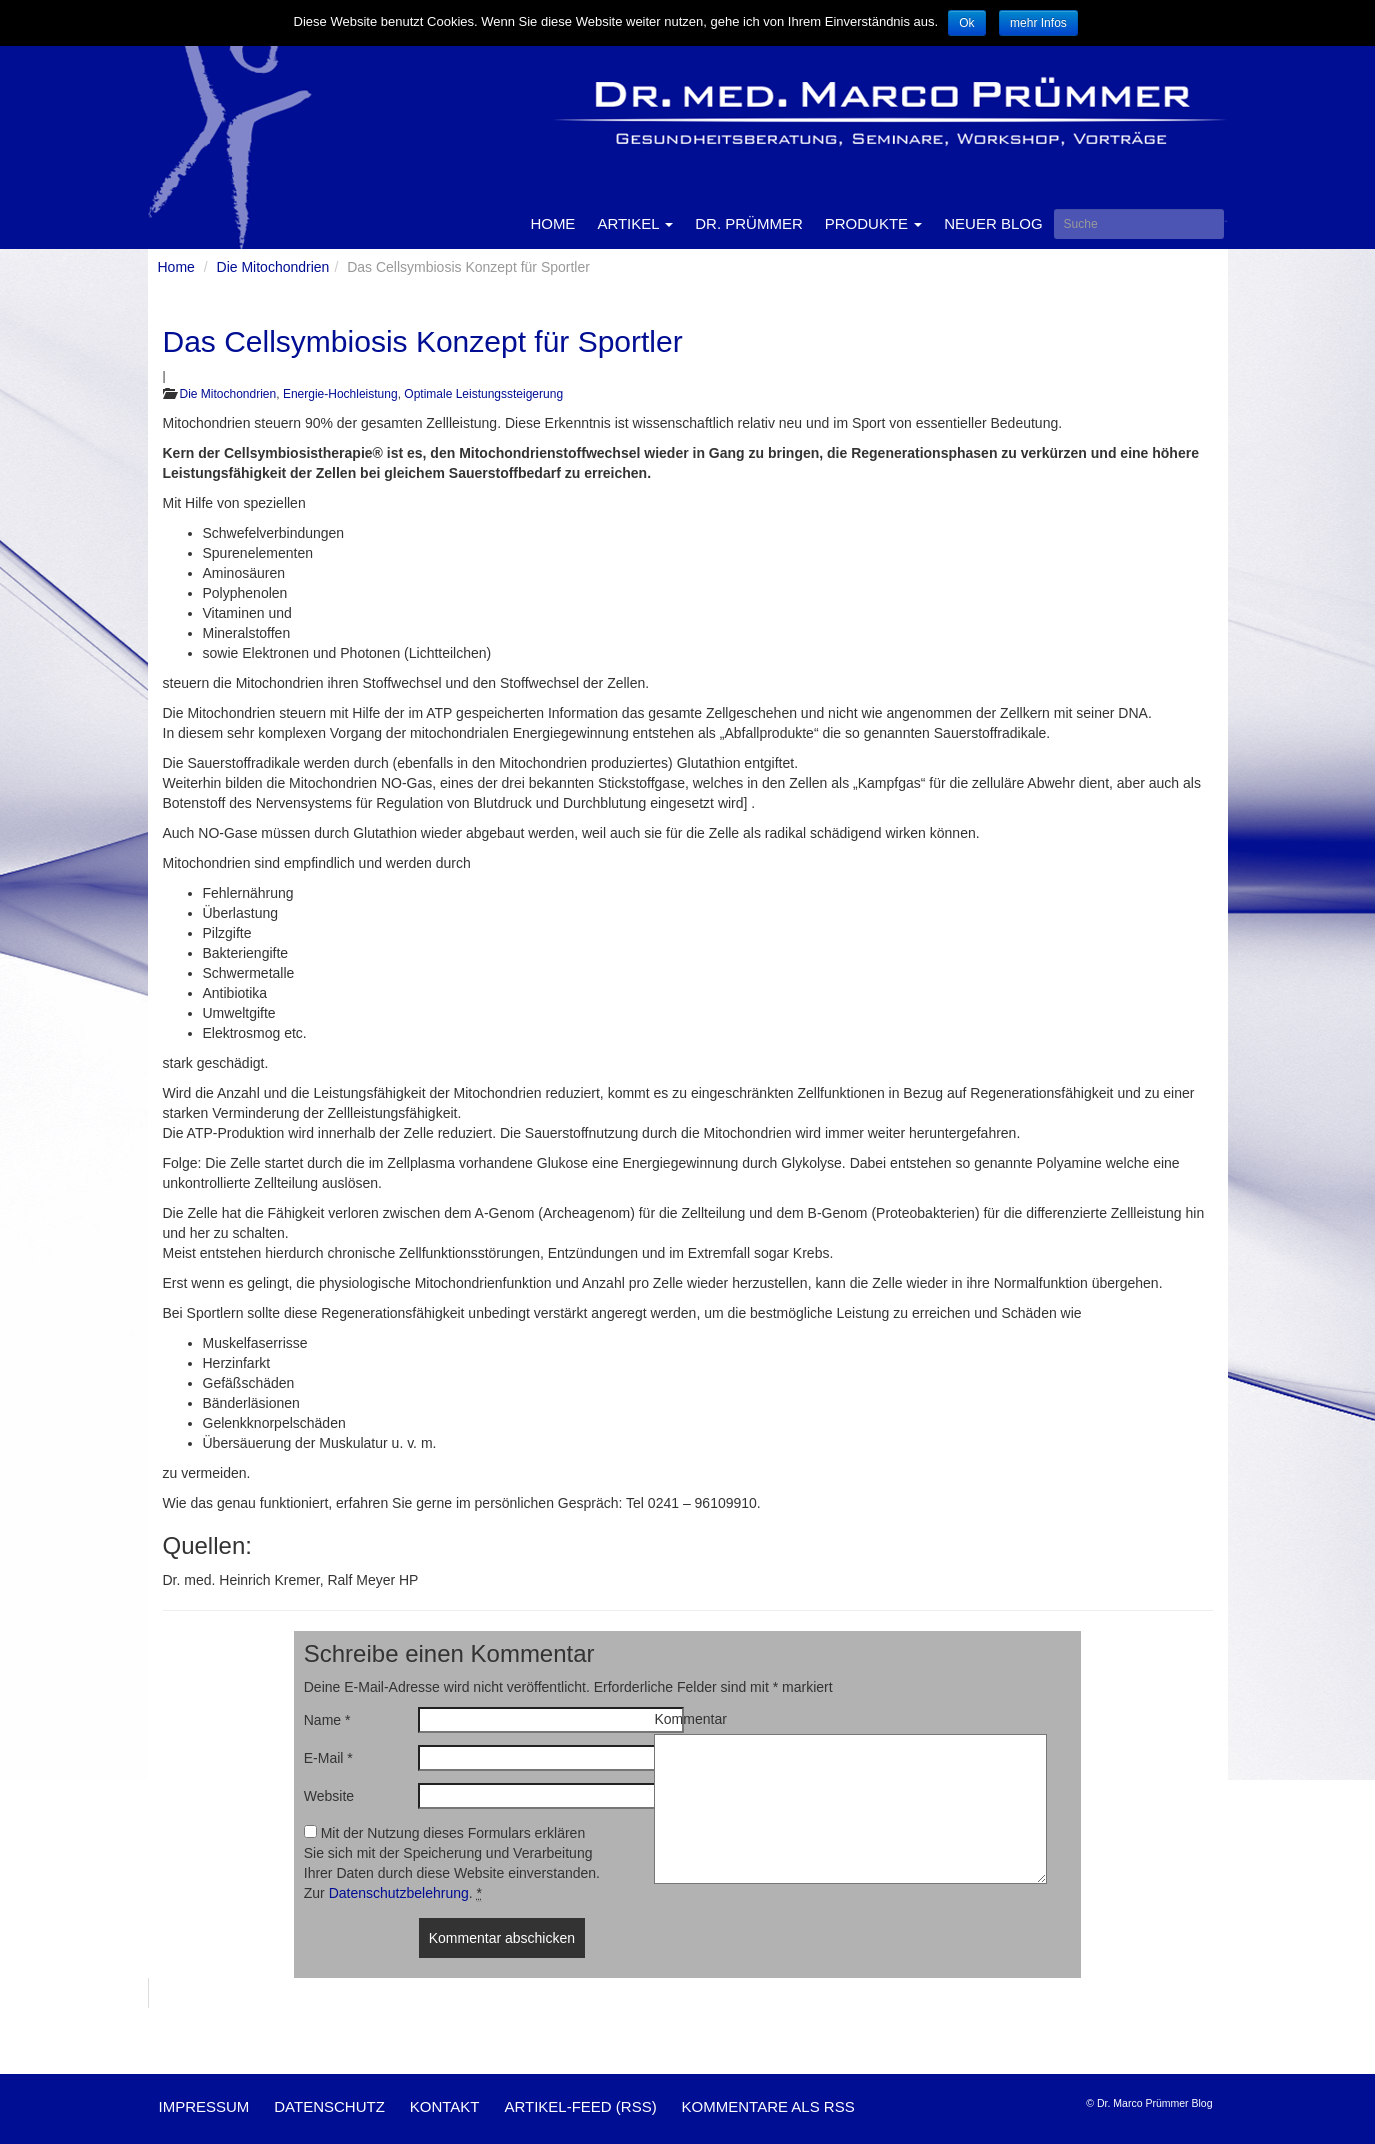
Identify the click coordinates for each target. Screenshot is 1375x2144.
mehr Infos (1038, 23)
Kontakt (445, 2106)
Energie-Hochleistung (340, 394)
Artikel (635, 223)
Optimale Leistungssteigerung (483, 394)
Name (327, 1720)
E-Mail (328, 1758)
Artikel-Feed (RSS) (580, 2106)
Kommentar (690, 1719)
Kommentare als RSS (768, 2106)
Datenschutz (329, 2106)
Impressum (204, 2106)
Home (552, 223)
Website (329, 1796)
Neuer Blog (993, 223)
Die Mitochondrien (273, 267)
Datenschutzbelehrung (399, 1893)
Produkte (874, 223)
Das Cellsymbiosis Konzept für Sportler (423, 341)
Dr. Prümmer (749, 223)
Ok (966, 23)
